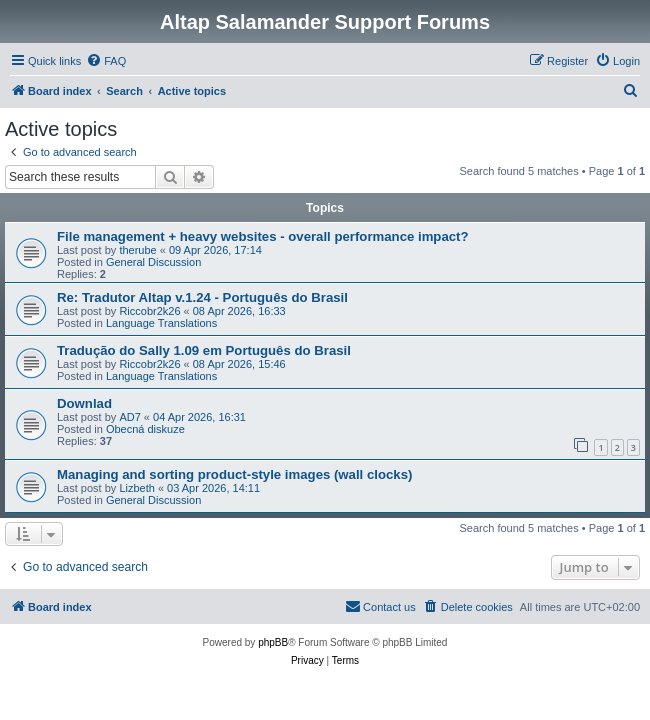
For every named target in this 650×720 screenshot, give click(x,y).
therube (137, 250)
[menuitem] (106, 61)
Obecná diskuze (145, 429)
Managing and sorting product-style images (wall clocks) (234, 474)
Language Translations (161, 323)
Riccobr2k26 (149, 311)
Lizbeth (136, 488)
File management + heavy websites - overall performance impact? (263, 236)
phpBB (273, 642)
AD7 (129, 417)
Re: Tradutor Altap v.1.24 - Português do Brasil (202, 297)
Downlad (84, 403)
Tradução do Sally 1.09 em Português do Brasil (204, 350)
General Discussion (153, 262)
